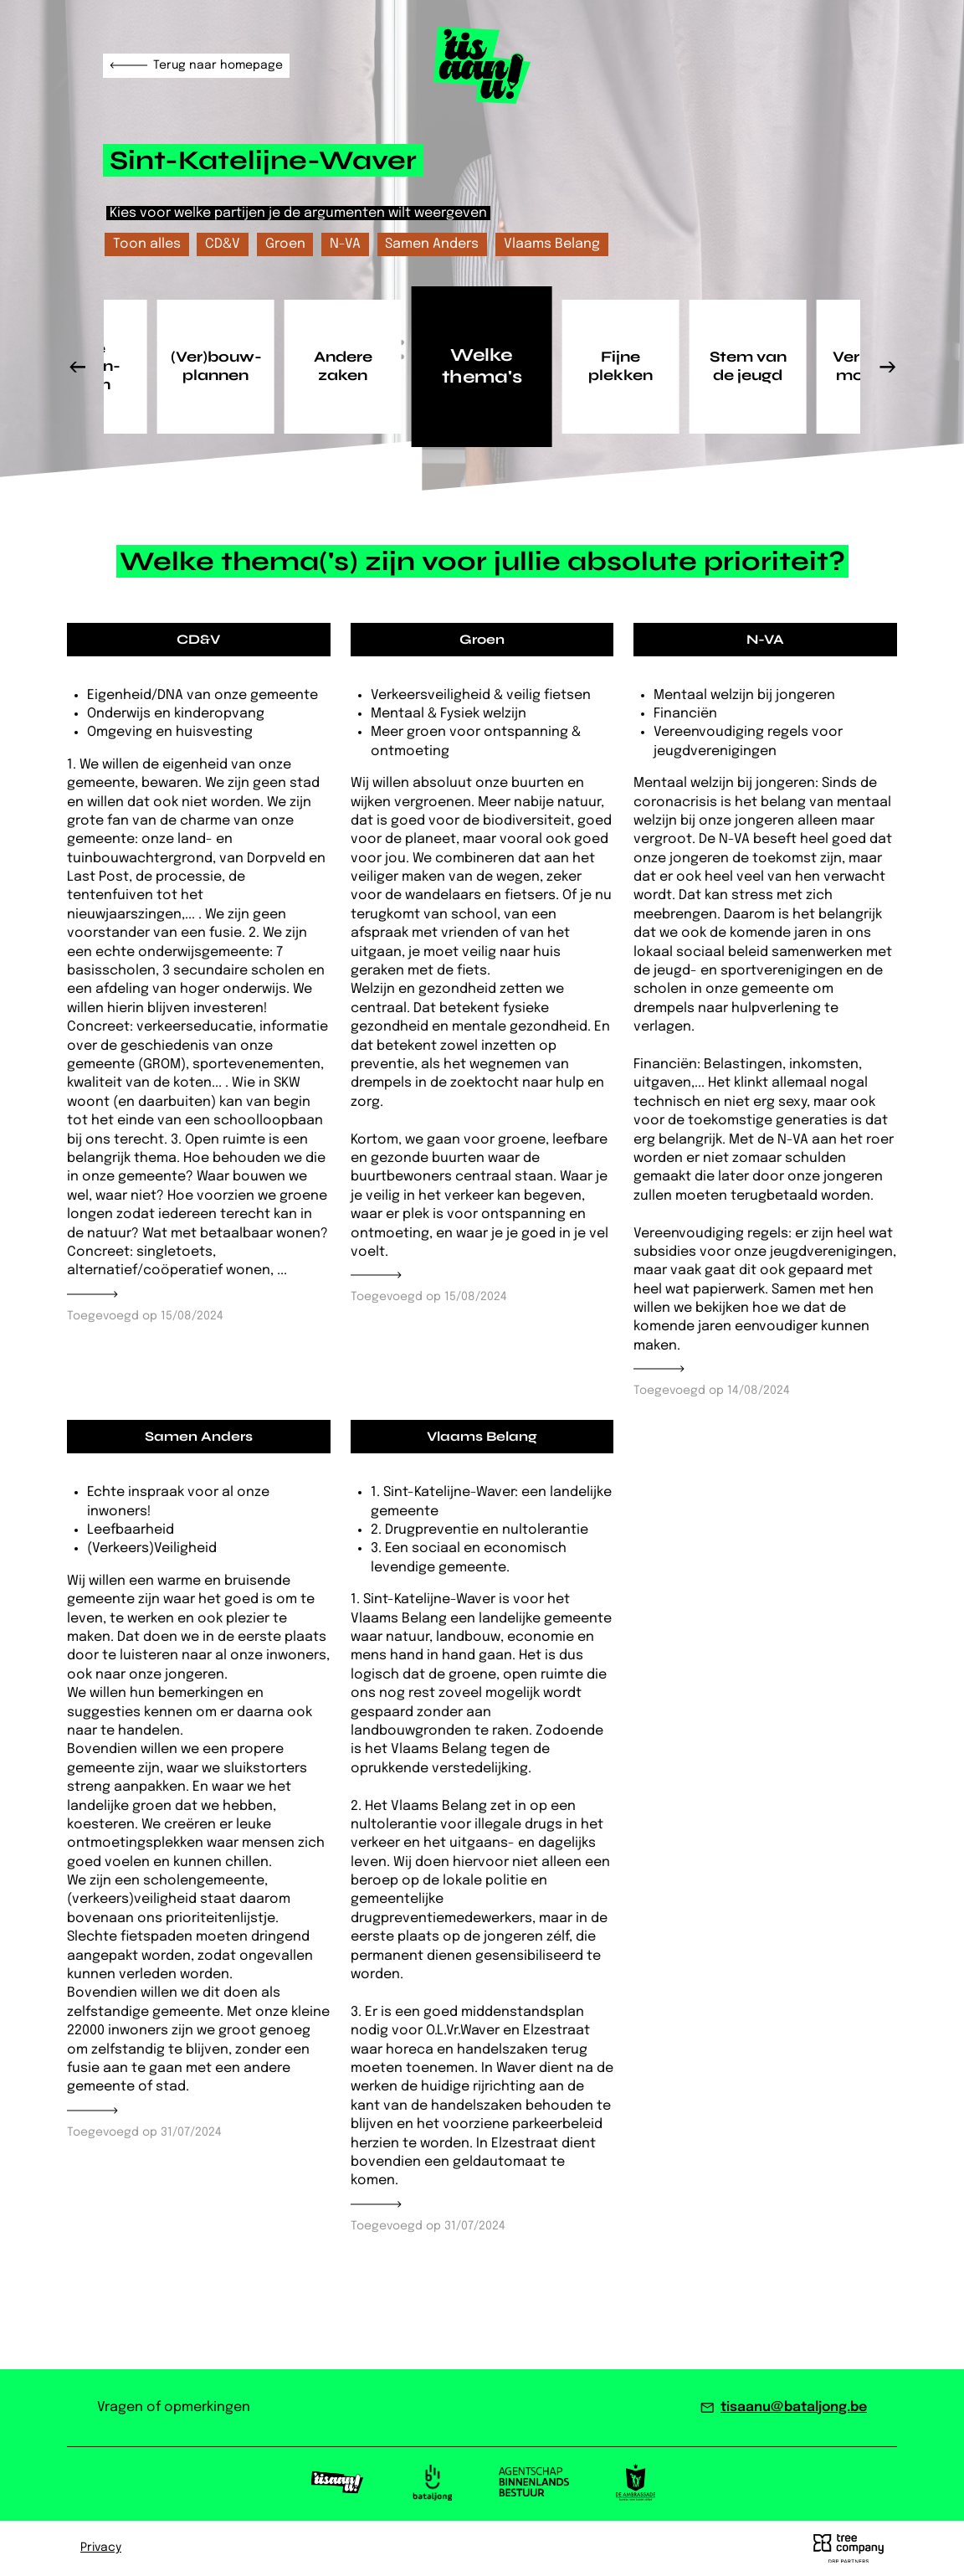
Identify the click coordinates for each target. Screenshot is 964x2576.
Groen (285, 244)
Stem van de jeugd (748, 365)
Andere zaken (343, 365)
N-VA (345, 244)
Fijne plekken (620, 365)
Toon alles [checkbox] (147, 244)
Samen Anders (432, 244)
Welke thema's (482, 366)
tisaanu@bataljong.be (793, 2407)
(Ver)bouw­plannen (216, 365)
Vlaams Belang (552, 244)
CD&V (222, 244)
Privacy (100, 2547)
